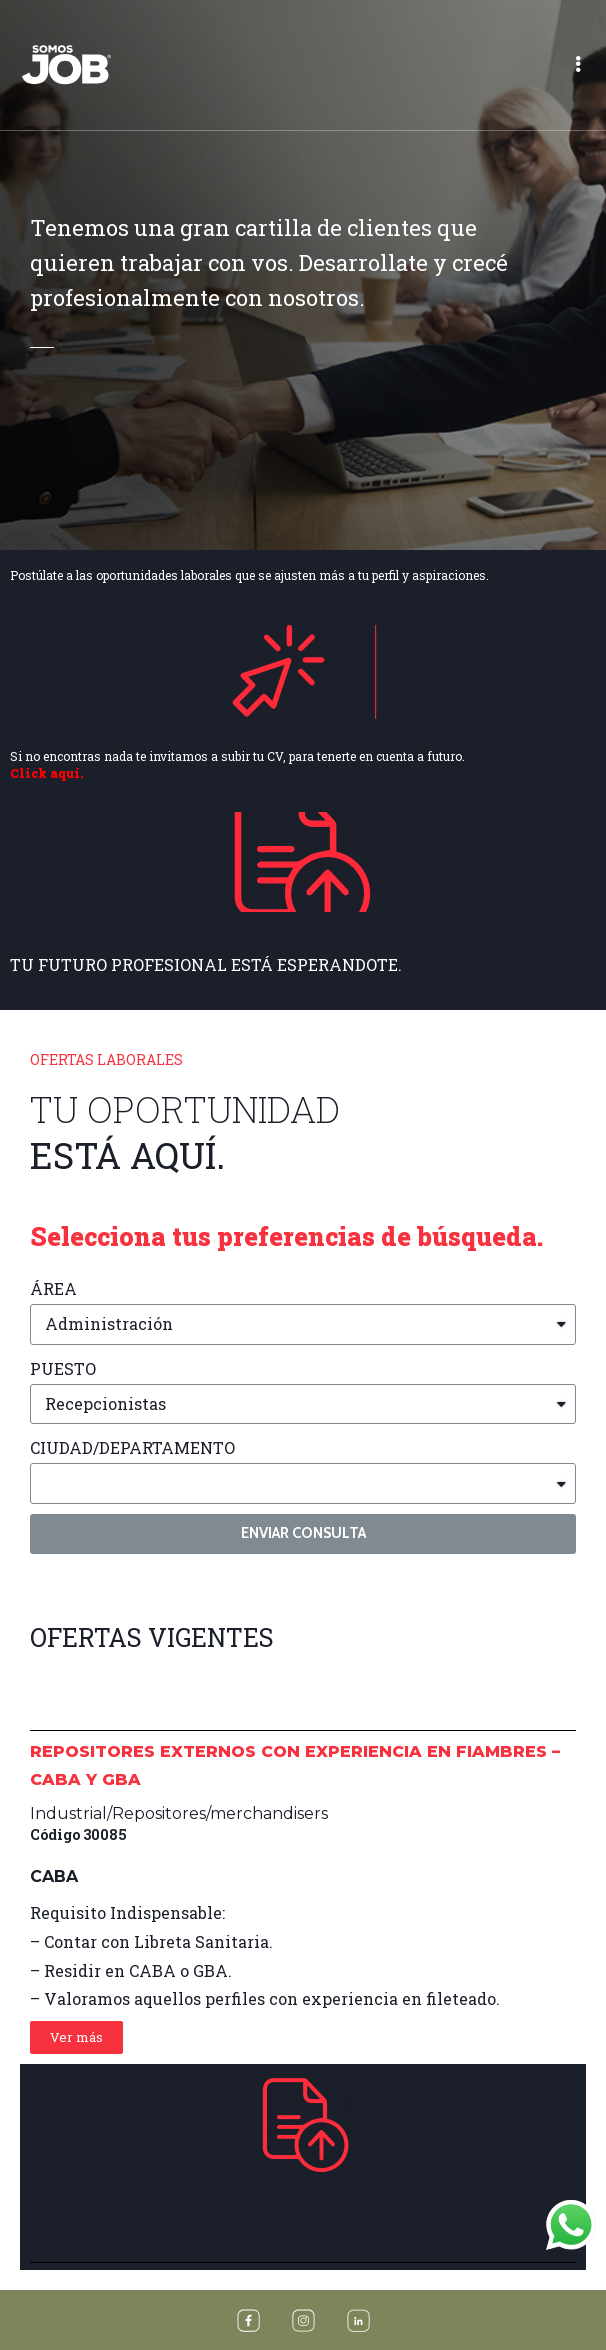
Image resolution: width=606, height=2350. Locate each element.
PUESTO (63, 1368)
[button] (76, 2037)
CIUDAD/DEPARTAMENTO (132, 1447)
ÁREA (53, 1288)
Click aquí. (47, 773)
